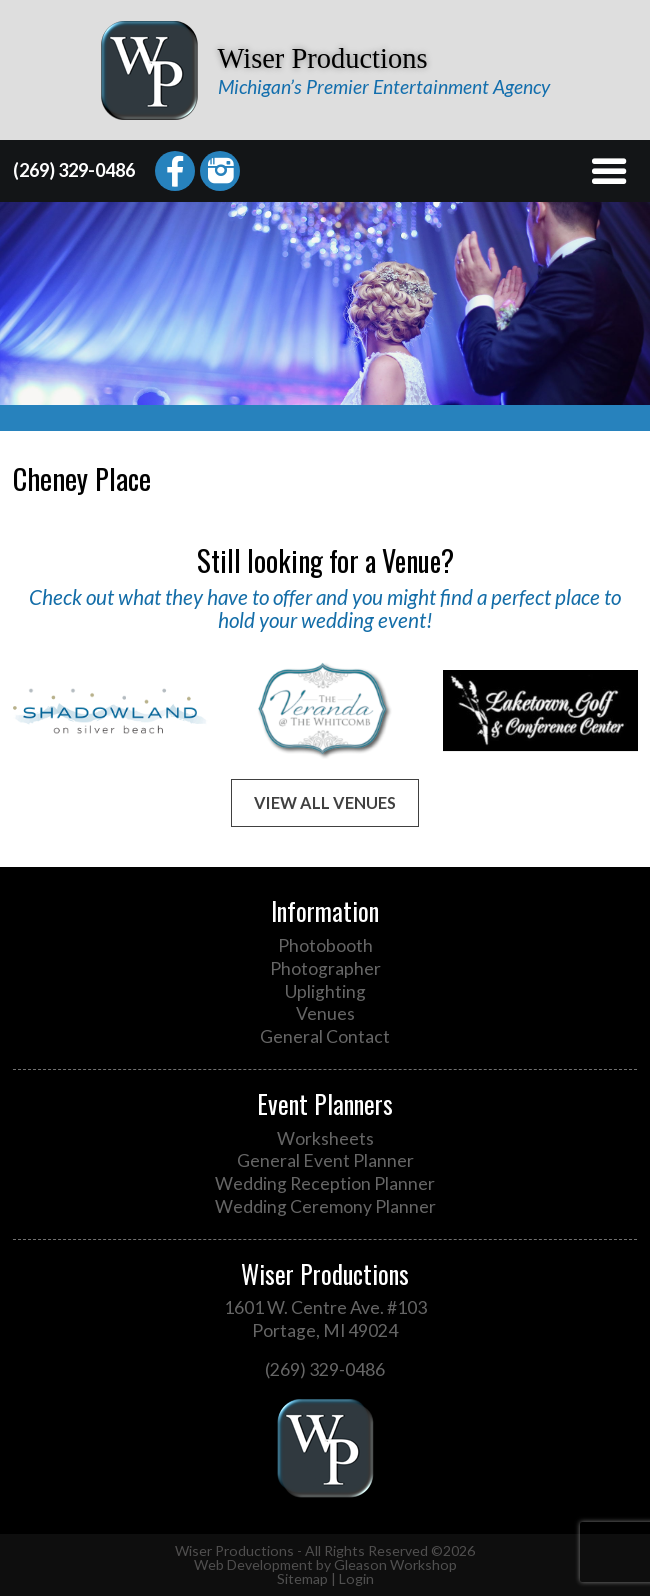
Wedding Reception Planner (325, 1183)
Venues (325, 1013)
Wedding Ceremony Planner (325, 1206)
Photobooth (325, 945)
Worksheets (325, 1138)
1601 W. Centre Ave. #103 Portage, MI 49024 (325, 1319)
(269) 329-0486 (74, 170)
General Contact (325, 1036)
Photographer (325, 968)
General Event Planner (325, 1160)
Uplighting (325, 991)
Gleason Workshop (395, 1564)
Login (356, 1578)
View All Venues (325, 802)
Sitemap (302, 1578)
